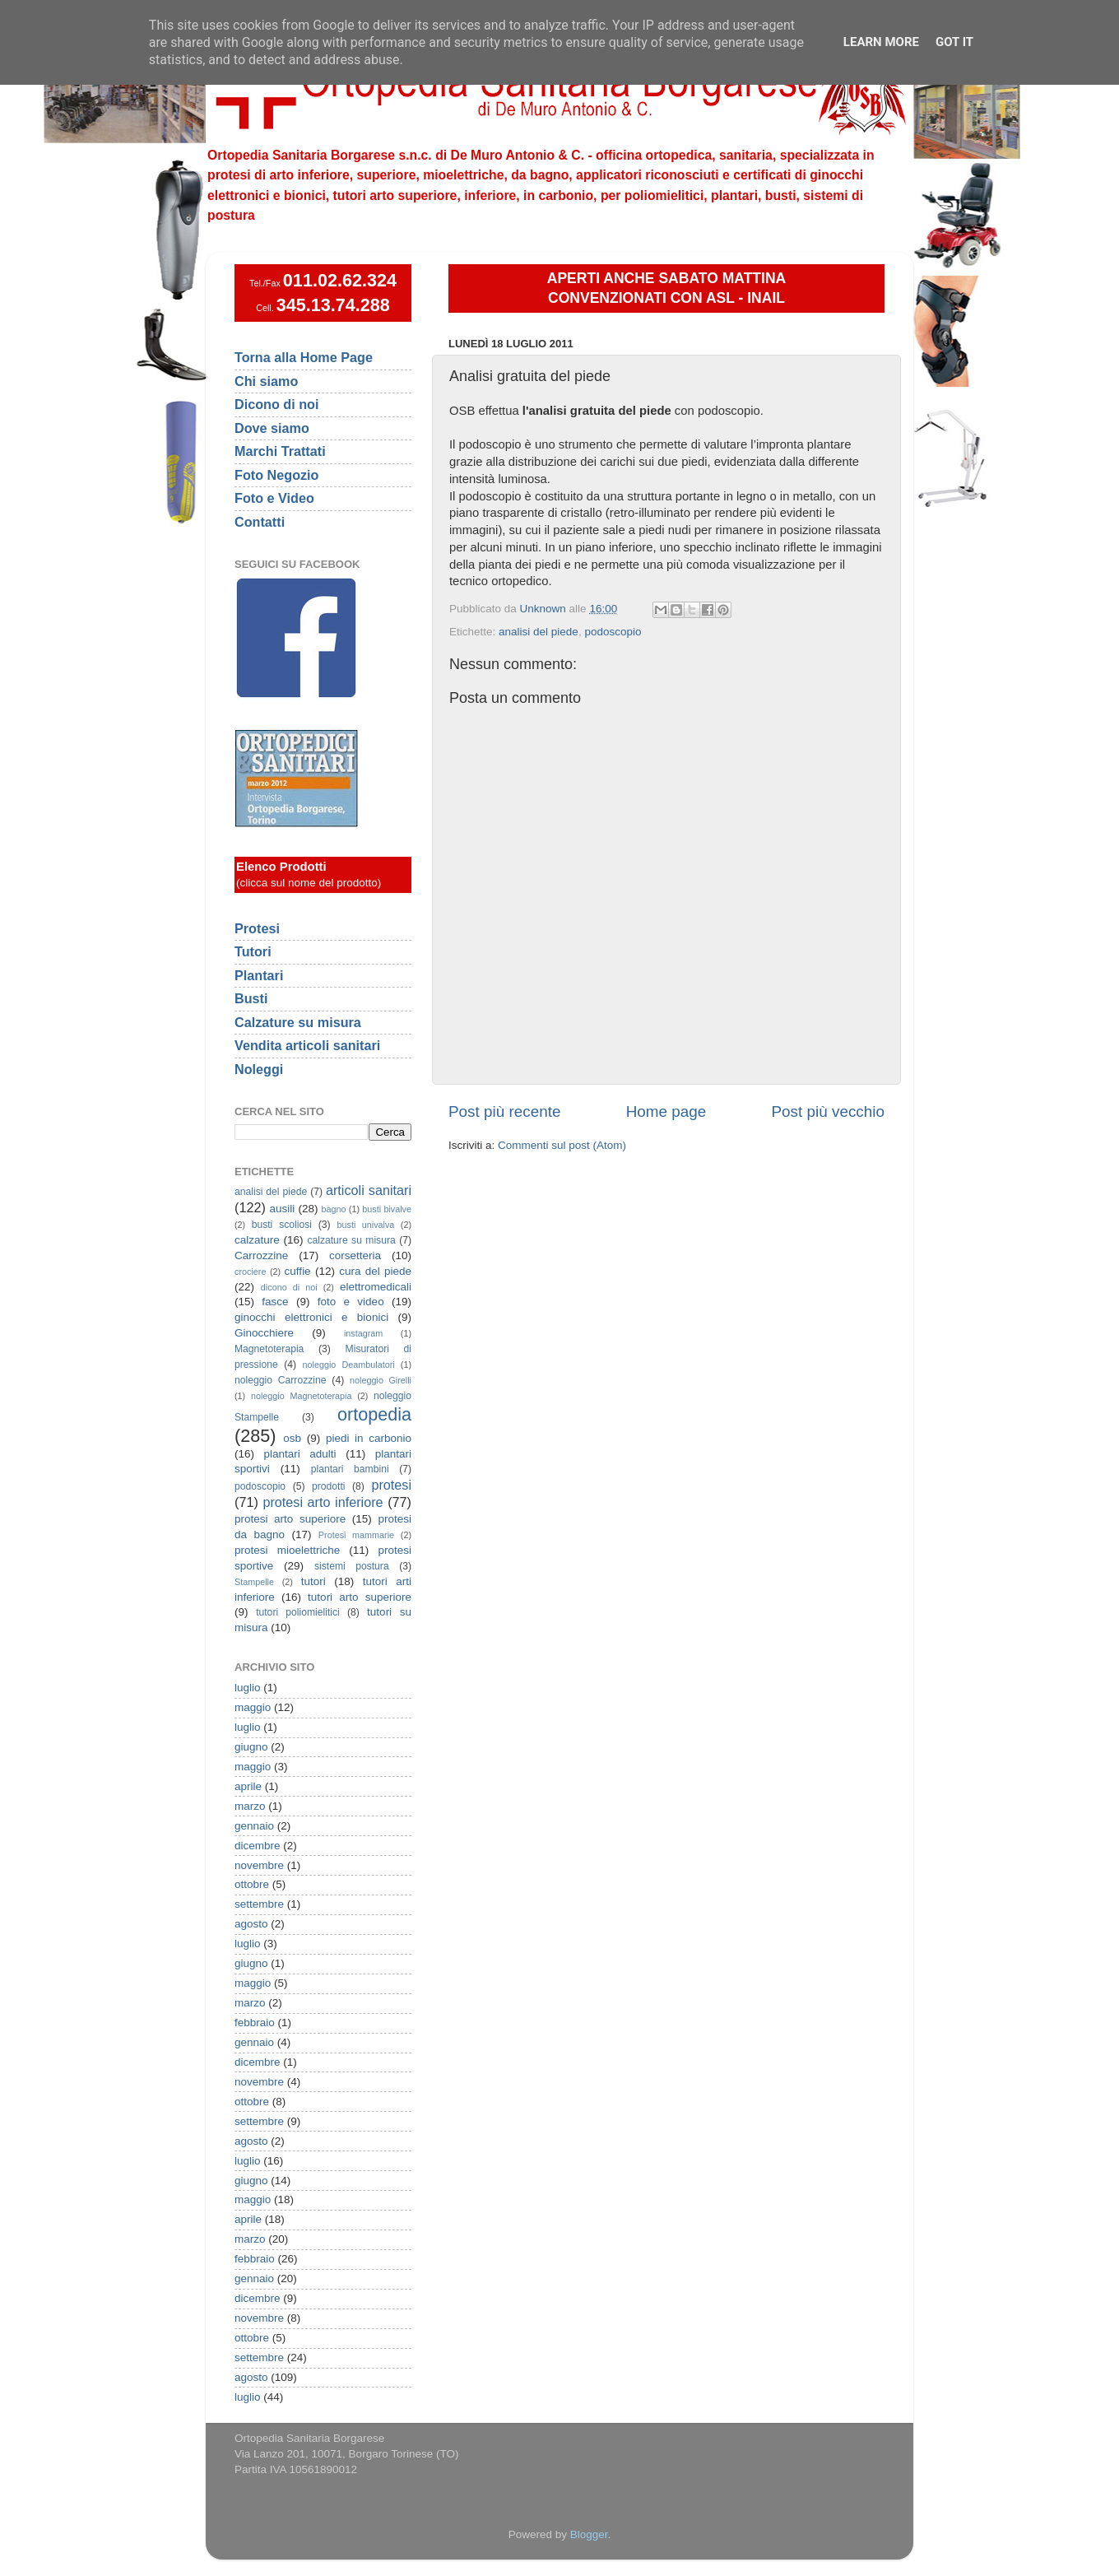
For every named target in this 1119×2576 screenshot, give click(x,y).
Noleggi (258, 1069)
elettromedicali (375, 1287)
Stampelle (254, 1582)
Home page (666, 1111)
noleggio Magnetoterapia (301, 1396)
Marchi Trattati (280, 451)
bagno (333, 1209)
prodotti (329, 1486)
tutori (313, 1581)
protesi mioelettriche (287, 1550)
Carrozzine (261, 1255)
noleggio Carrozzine (280, 1380)
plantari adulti (300, 1454)
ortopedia (374, 1414)
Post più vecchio (828, 1111)
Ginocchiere (264, 1333)
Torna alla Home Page (303, 357)
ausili (282, 1208)
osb (292, 1438)
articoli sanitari (368, 1190)
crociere (250, 1271)
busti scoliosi (282, 1224)
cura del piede (375, 1271)
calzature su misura (351, 1240)
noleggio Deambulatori (349, 1364)
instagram (363, 1333)
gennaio (254, 1826)
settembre (259, 1904)
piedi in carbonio (368, 1438)
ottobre (251, 1884)
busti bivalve (386, 1209)
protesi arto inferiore (322, 1502)
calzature (257, 1240)
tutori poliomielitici (298, 1612)
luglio (247, 1687)
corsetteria (355, 1255)
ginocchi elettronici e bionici (311, 1317)
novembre (259, 1865)
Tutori (253, 951)
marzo (250, 1806)
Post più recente (504, 1111)
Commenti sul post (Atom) (562, 1145)
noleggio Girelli (380, 1380)
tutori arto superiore (359, 1597)
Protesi (257, 928)
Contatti (259, 521)
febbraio (254, 2022)
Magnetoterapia (269, 1349)
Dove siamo (271, 428)
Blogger (589, 2534)
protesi (391, 1484)
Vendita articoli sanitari (307, 1045)
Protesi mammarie (356, 1535)
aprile (248, 1786)
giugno (251, 1747)
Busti (250, 998)
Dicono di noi (276, 404)
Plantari (258, 975)
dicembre (257, 1845)
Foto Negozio (276, 474)
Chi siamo (266, 381)
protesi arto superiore (290, 1519)
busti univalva (366, 1225)
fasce (275, 1301)
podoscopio (612, 631)
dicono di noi (289, 1287)
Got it (954, 42)
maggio (252, 1707)
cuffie (298, 1271)
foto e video (351, 1301)
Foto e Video (274, 498)
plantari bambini (350, 1469)
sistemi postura (351, 1566)
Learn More (881, 42)
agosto (251, 1924)
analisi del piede (538, 631)
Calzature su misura (297, 1022)
